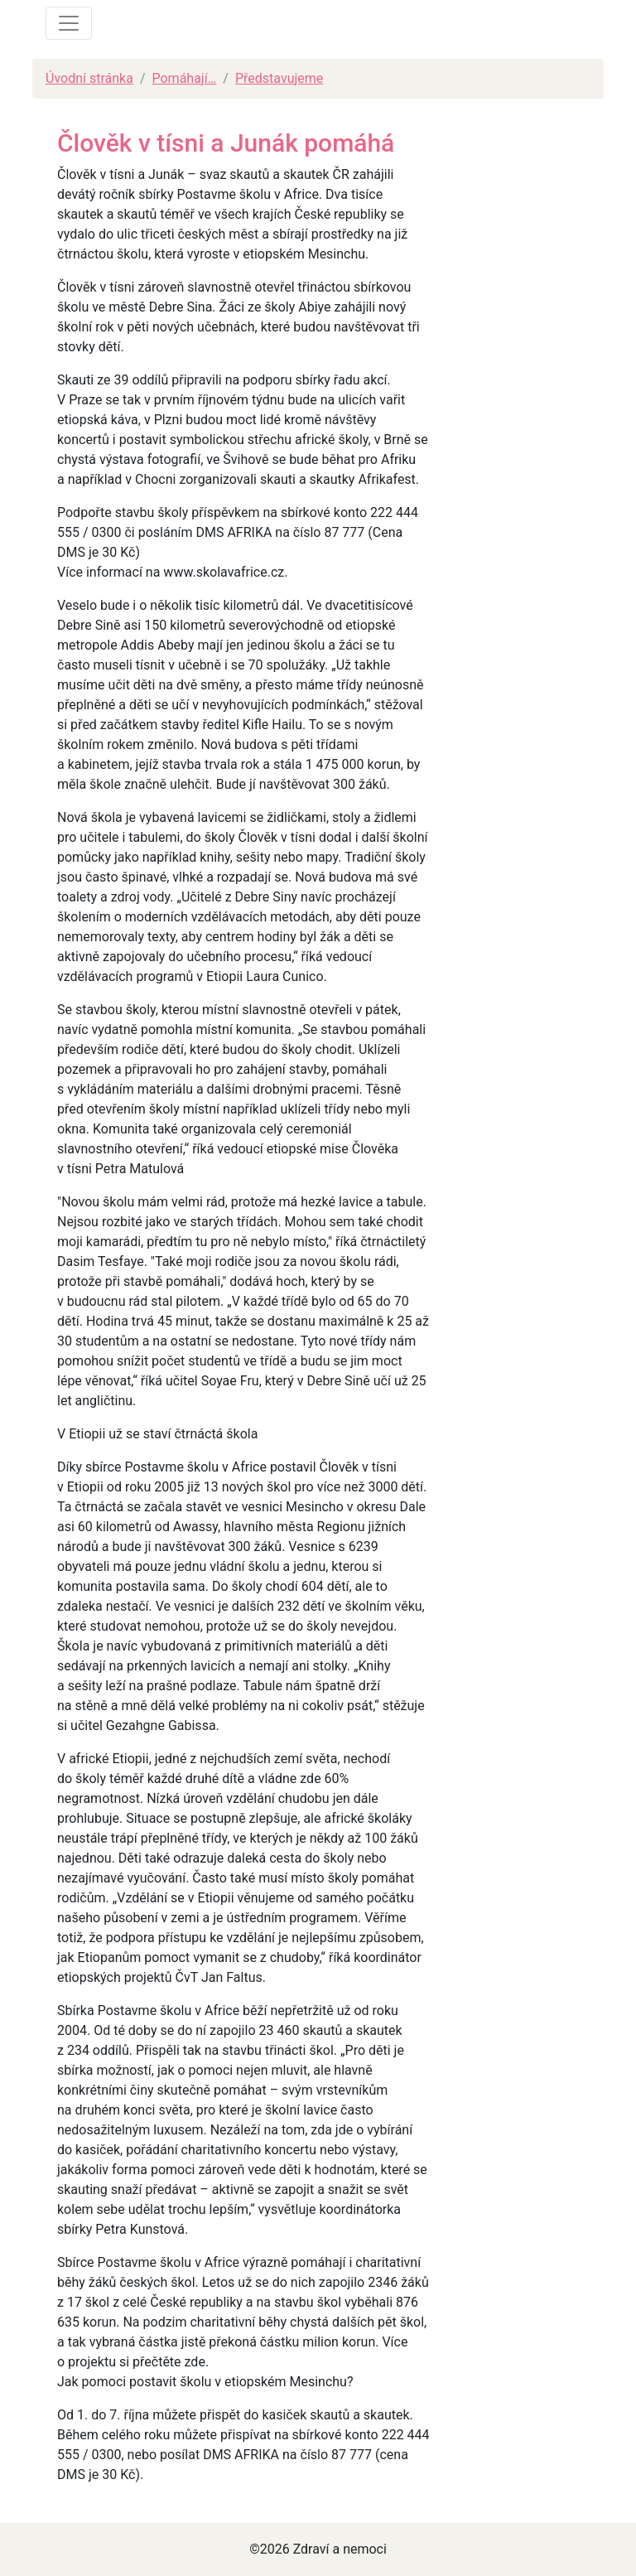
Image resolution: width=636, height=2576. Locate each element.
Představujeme (279, 78)
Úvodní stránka (89, 78)
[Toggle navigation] (69, 23)
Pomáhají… (184, 78)
